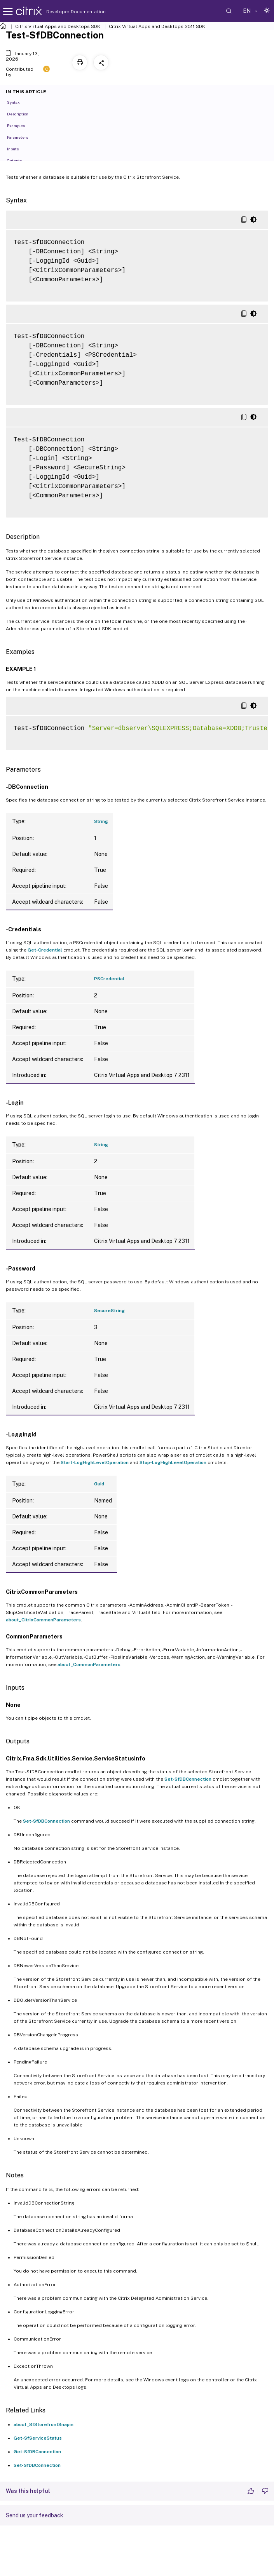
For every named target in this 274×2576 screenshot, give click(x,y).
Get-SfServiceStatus (38, 2438)
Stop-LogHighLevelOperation (173, 1462)
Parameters (22, 136)
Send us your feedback (34, 2515)
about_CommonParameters (89, 1664)
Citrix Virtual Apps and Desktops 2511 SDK (157, 26)
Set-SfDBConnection (187, 1779)
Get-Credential (45, 950)
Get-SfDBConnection (37, 2451)
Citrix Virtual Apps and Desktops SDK (57, 26)
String (101, 821)
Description (22, 113)
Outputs (18, 160)
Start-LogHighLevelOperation (95, 1462)
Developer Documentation (63, 11)
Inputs (17, 148)
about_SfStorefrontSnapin (43, 2424)
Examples (20, 125)
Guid (99, 1484)
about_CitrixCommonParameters (43, 1620)
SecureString (109, 1310)
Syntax (17, 102)
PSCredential (109, 978)
